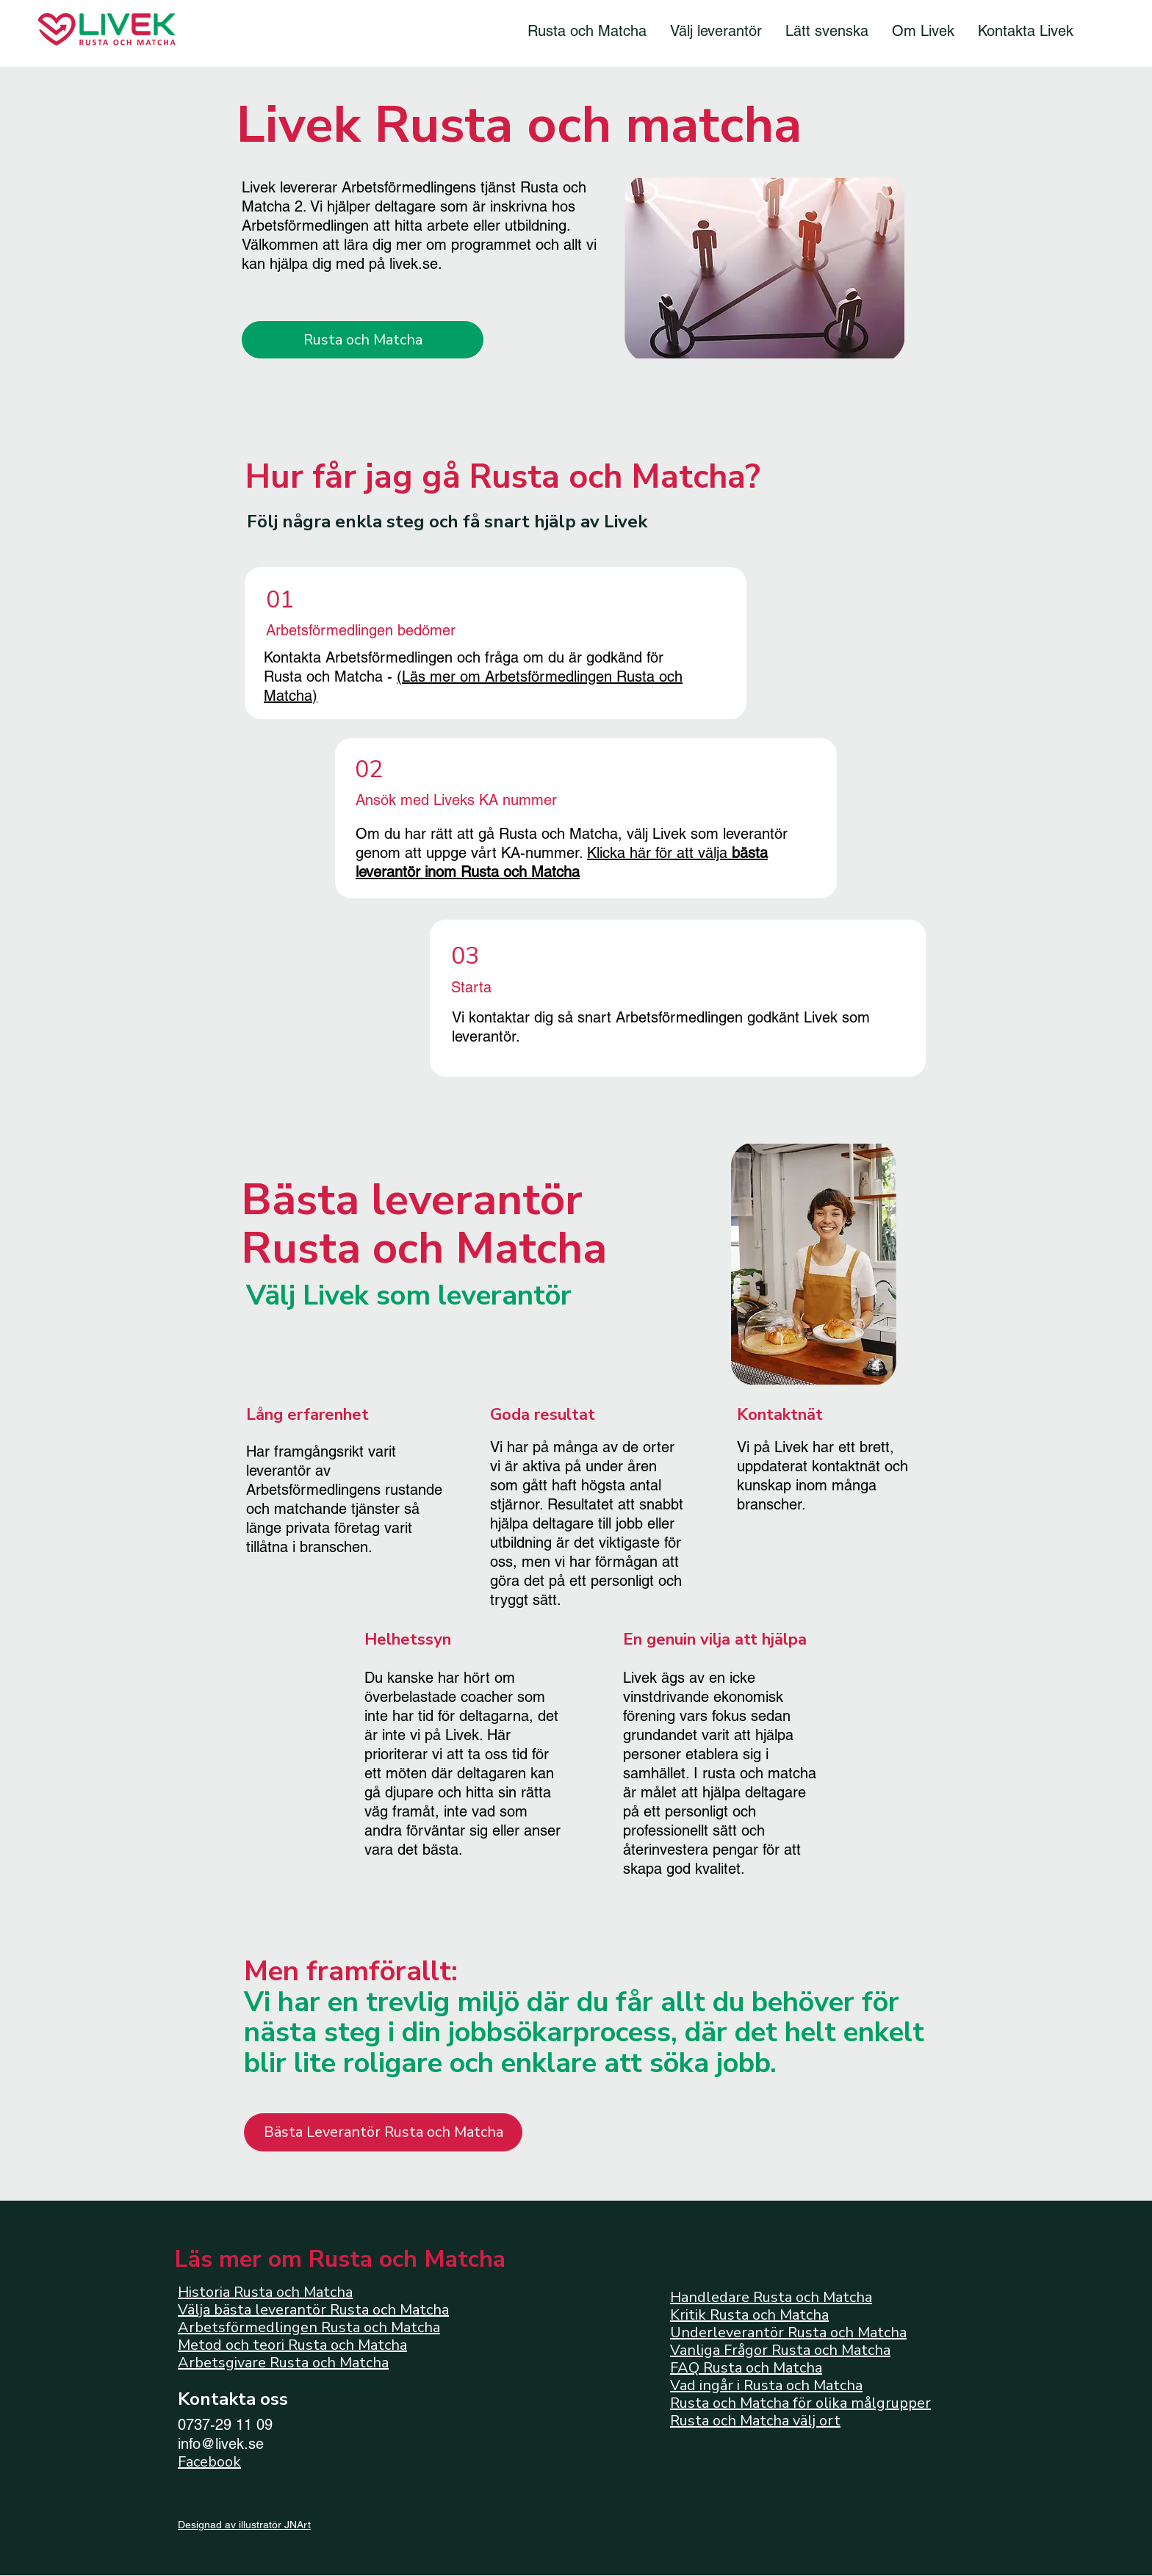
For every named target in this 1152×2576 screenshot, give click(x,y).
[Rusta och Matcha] (362, 339)
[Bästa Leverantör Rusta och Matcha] (383, 2132)
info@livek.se (221, 2444)
